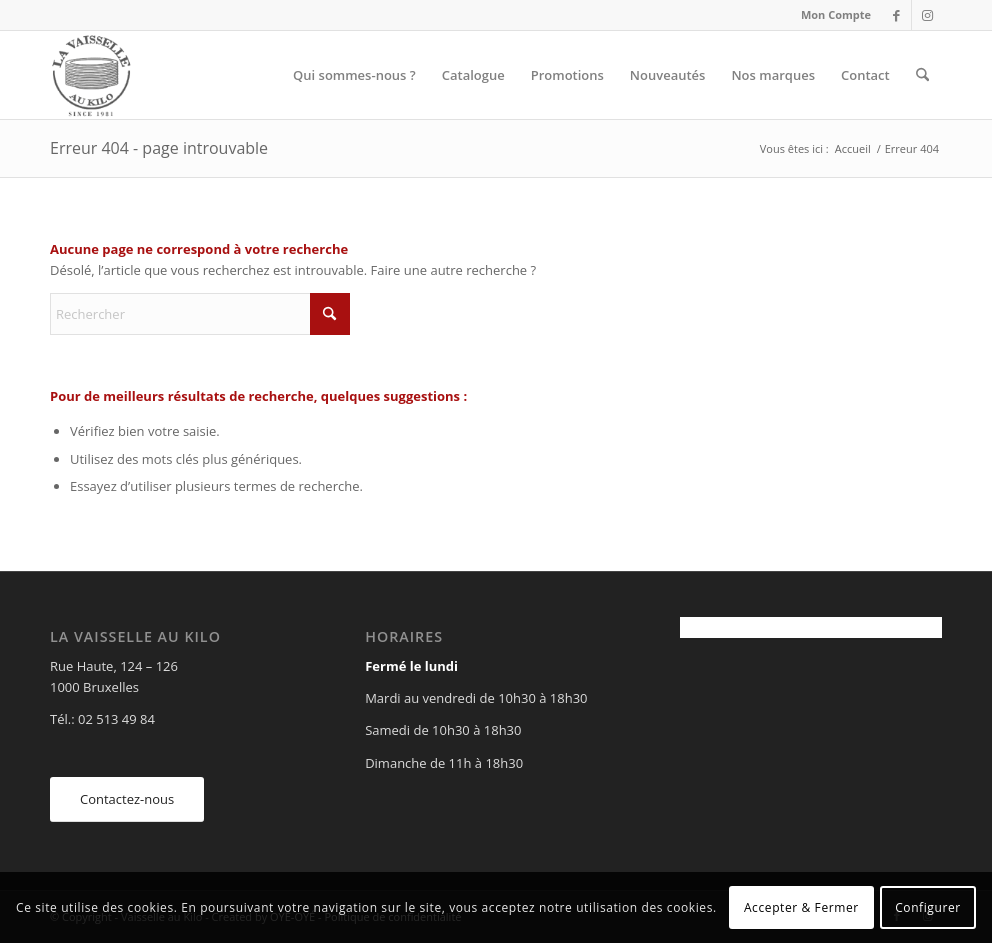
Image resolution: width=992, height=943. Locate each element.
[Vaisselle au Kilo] (91, 75)
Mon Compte (836, 14)
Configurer (928, 907)
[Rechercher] (922, 75)
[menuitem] (831, 15)
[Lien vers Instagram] (927, 15)
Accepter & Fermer (801, 907)
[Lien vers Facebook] (896, 15)
